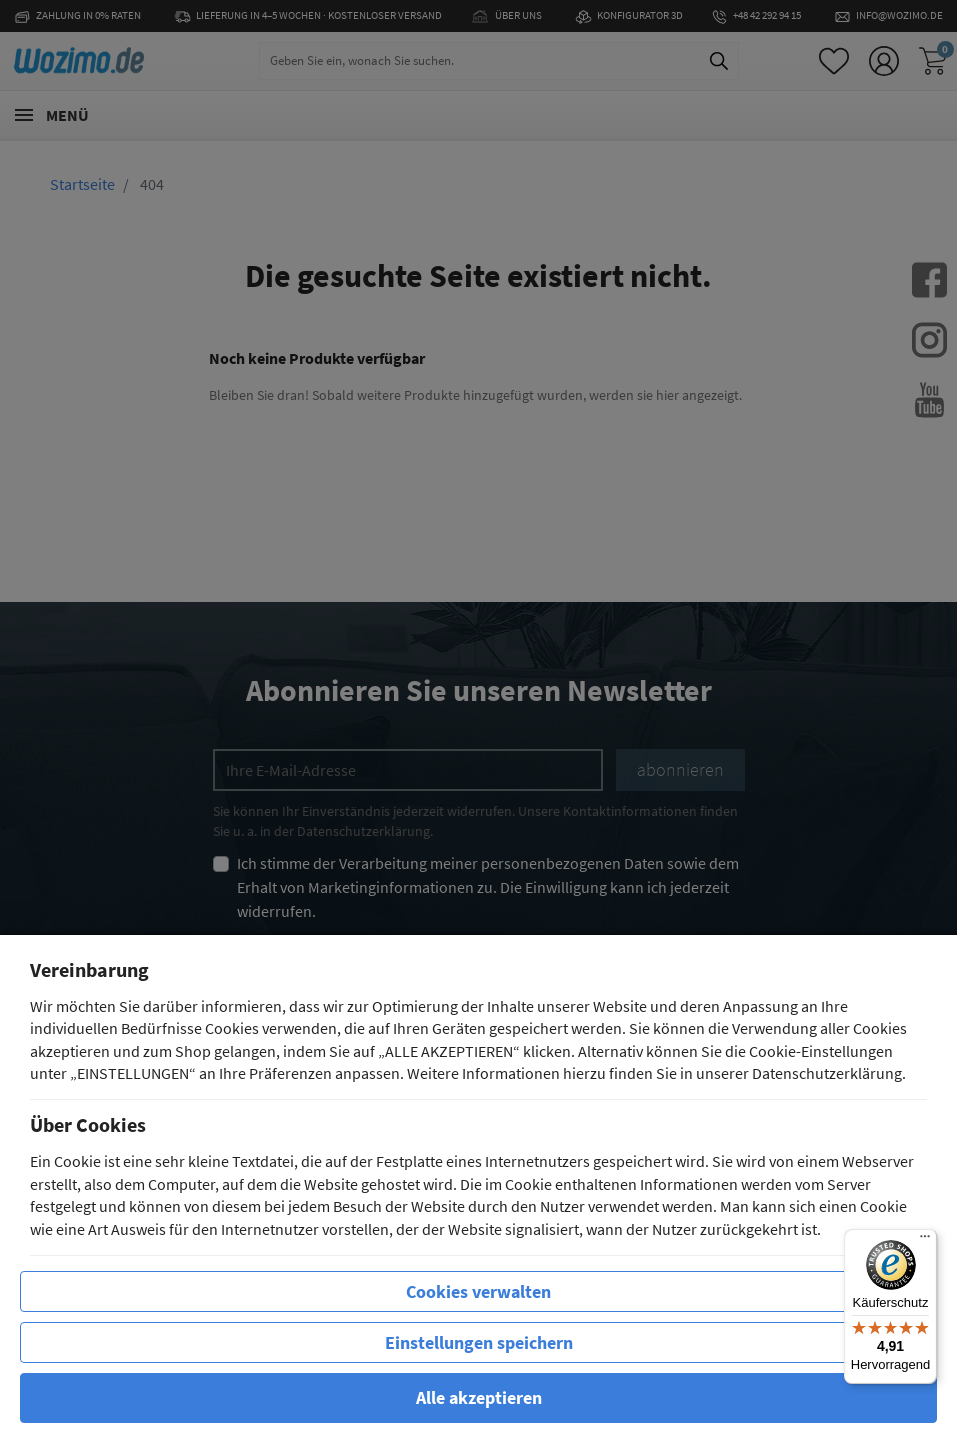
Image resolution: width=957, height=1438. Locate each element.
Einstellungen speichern (479, 1342)
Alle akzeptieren (479, 1397)
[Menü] (925, 1241)
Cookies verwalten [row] (478, 1291)
